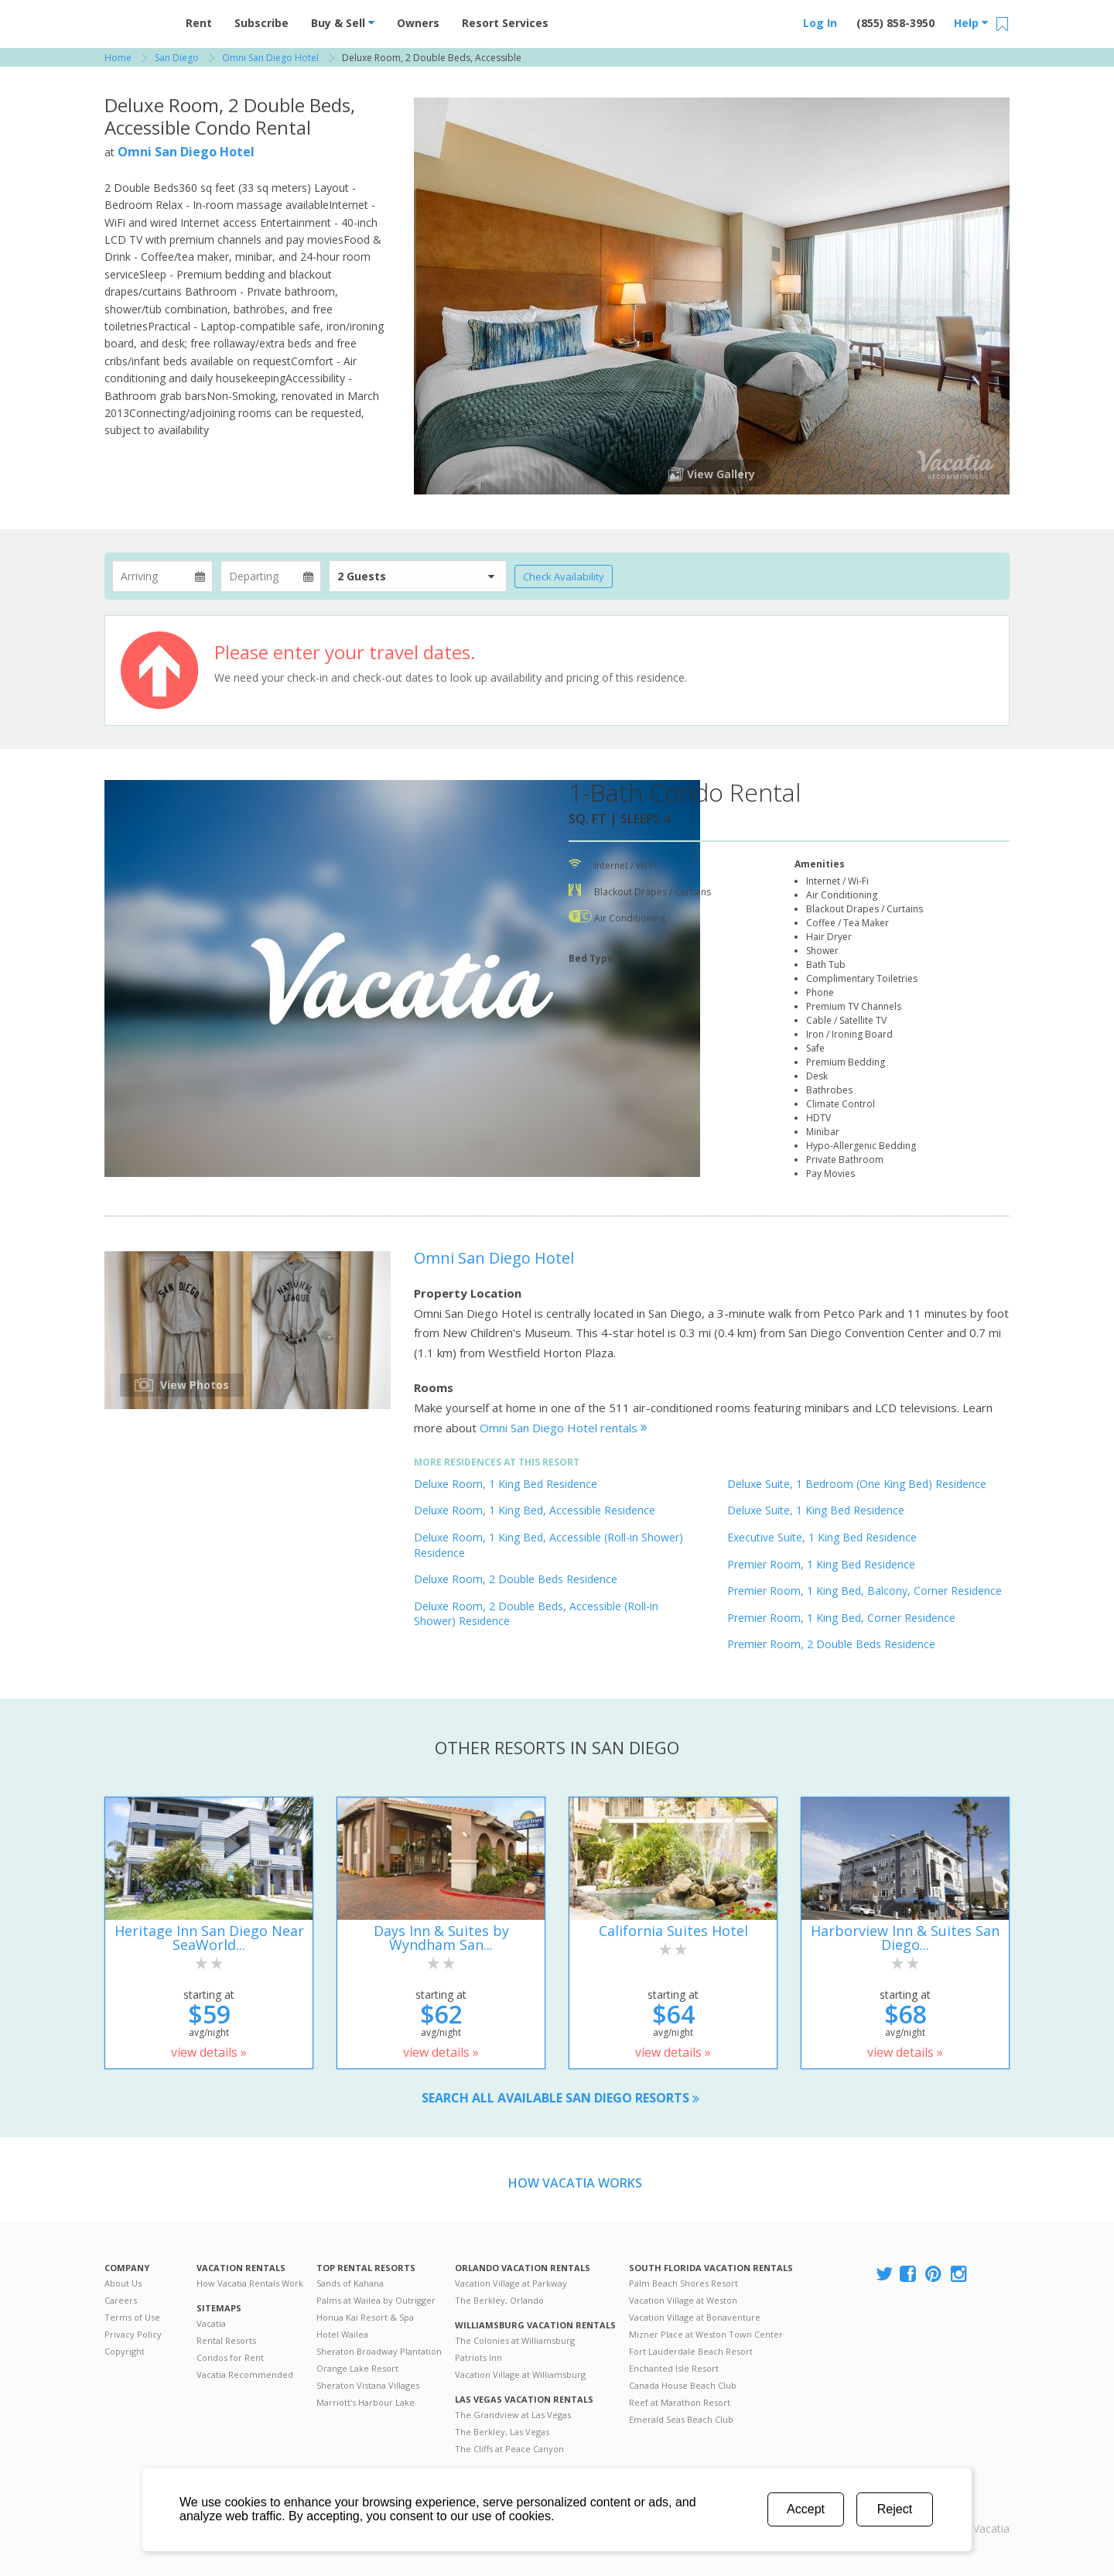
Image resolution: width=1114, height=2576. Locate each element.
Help (971, 22)
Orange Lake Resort (357, 2368)
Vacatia (211, 2323)
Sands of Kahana (350, 2283)
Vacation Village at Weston (683, 2300)
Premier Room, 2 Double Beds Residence (831, 1644)
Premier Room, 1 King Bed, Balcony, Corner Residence (864, 1590)
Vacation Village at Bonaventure (694, 2317)
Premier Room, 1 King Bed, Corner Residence (841, 1617)
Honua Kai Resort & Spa (365, 2317)
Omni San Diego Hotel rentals (564, 1427)
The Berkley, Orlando (499, 2300)
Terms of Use (132, 2317)
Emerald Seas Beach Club (681, 2419)
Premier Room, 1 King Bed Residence (821, 1564)
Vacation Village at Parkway (511, 2283)
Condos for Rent (230, 2357)
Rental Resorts (226, 2340)
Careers (120, 2300)
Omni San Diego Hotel (186, 151)
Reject (894, 2509)
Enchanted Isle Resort (674, 2368)
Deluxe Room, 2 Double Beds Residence (515, 1579)
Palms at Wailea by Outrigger (376, 2300)
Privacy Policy (133, 2334)
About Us (123, 2283)
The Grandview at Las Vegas (513, 2414)
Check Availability (563, 576)
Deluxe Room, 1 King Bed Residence (505, 1483)
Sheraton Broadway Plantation (379, 2351)
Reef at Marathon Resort (679, 2402)
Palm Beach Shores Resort (683, 2283)
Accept (806, 2509)
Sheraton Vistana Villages (367, 2385)
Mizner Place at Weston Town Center (706, 2334)
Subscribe (261, 22)
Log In (820, 22)
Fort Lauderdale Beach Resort (691, 2351)
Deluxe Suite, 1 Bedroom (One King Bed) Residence (856, 1483)
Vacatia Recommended (244, 2374)
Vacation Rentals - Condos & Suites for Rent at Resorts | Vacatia (135, 19)
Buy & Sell (342, 22)
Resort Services (505, 22)
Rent (199, 22)
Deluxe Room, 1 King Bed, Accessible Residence (534, 1510)
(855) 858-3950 (895, 22)
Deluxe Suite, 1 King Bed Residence (815, 1510)
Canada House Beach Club (682, 2385)
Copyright (124, 2351)
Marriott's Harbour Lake (365, 2402)
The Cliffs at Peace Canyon (509, 2449)
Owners (418, 22)
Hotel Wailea (342, 2334)
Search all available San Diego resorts (560, 2097)
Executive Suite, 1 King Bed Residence (822, 1537)
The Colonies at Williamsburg (515, 2340)
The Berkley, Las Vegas (502, 2431)
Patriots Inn (478, 2357)
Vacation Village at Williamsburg (520, 2374)
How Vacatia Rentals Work (249, 2283)
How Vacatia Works (575, 2182)
